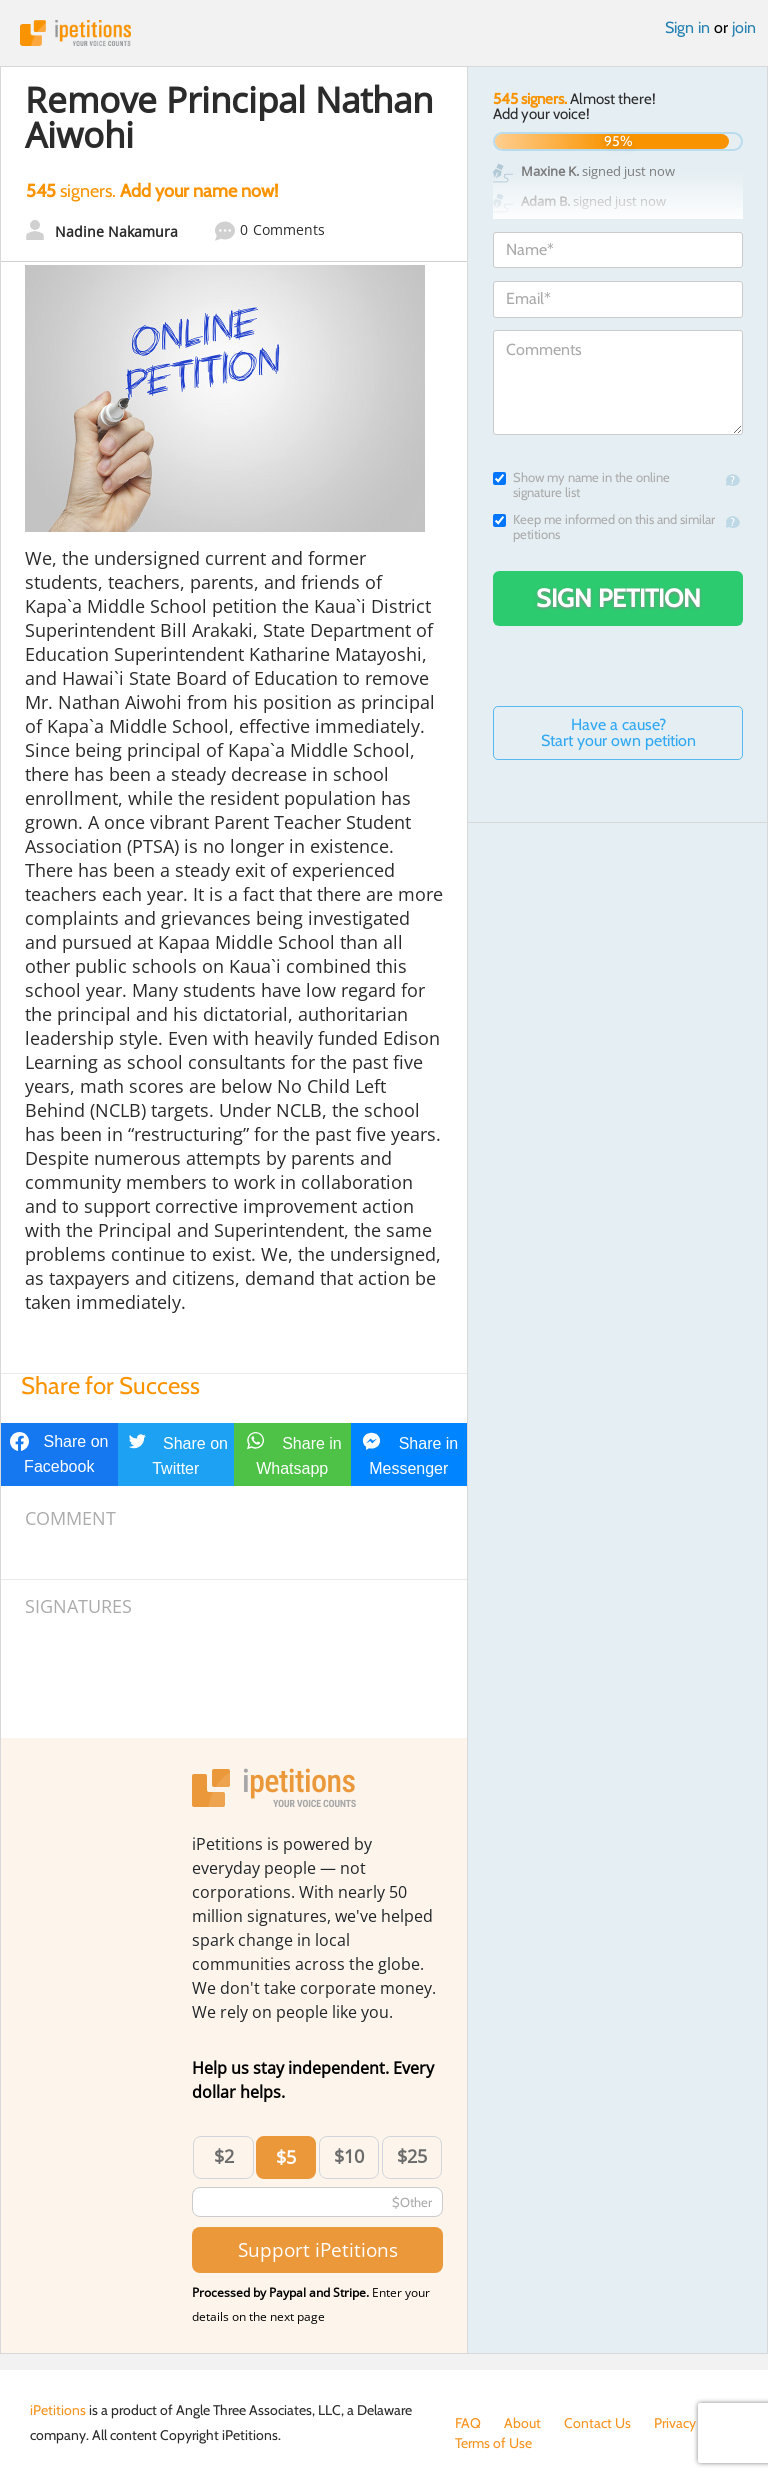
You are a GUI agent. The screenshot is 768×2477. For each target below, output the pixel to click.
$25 (412, 2156)
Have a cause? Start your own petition (618, 732)
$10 (349, 2156)
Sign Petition (618, 598)
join (744, 27)
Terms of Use (493, 2443)
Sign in (687, 27)
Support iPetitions (318, 2249)
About (522, 2423)
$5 (286, 2157)
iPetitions (384, 33)
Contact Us (597, 2423)
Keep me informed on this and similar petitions (604, 527)
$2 (224, 2156)
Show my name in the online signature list (581, 485)
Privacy (675, 2423)
